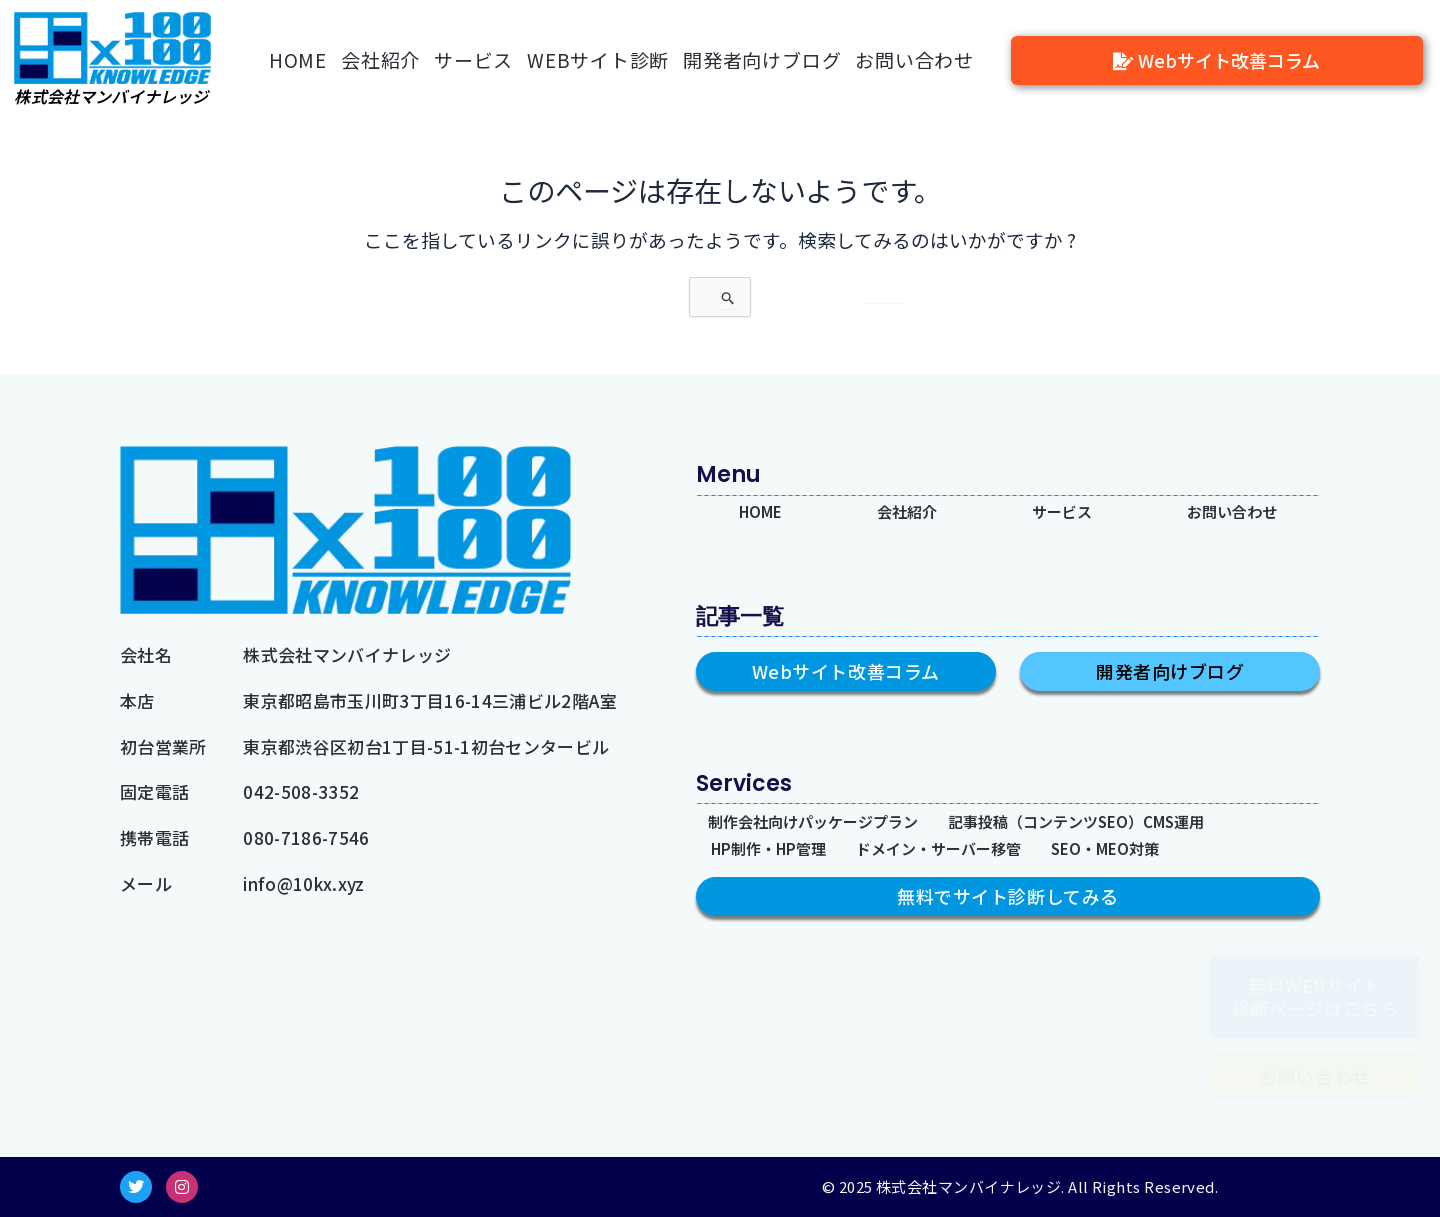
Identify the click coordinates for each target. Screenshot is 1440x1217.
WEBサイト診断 (598, 59)
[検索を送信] (814, 306)
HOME (298, 59)
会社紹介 (380, 59)
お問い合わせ (914, 59)
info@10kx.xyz (303, 883)
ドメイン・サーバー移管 (960, 847)
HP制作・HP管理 (775, 847)
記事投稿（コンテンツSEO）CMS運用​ (1115, 817)
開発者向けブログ (762, 59)
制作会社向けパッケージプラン (827, 817)
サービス (473, 59)
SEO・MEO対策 (1140, 847)
